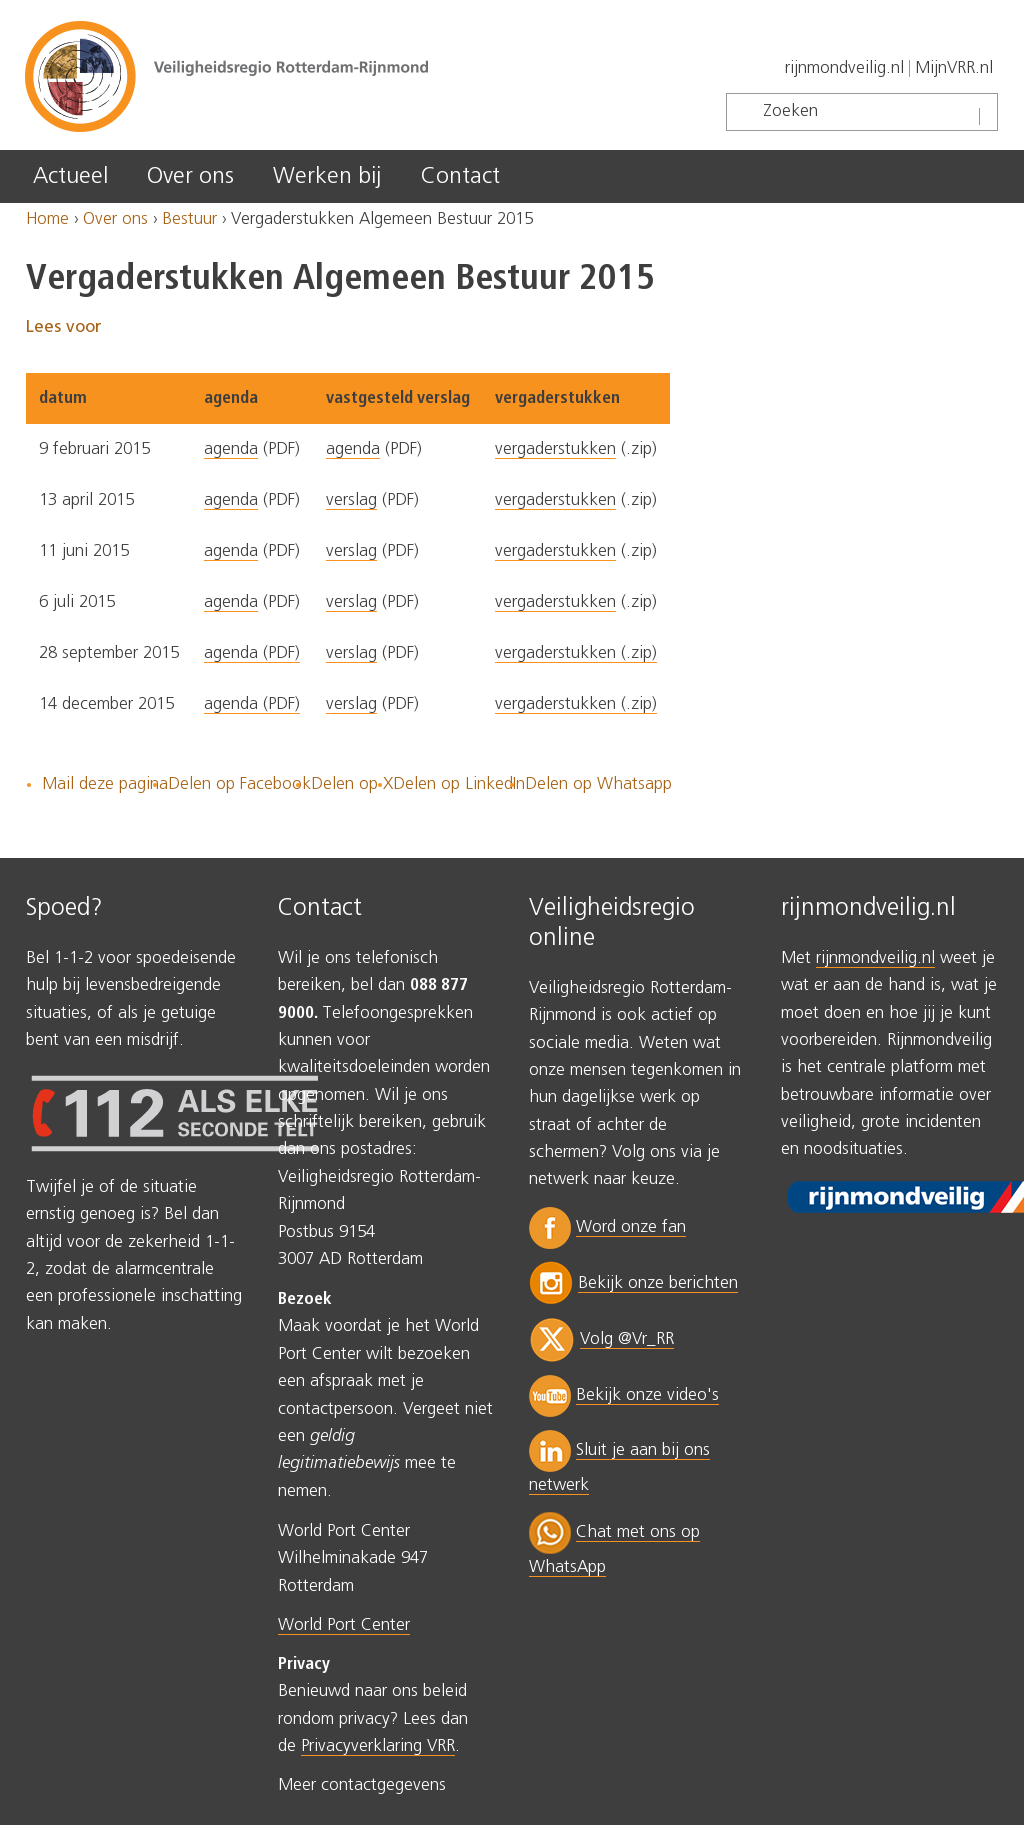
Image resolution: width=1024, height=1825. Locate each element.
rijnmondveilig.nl (844, 68)
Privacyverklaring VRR (378, 1746)
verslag (351, 500)
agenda (231, 449)
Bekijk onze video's (647, 1395)
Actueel (70, 176)
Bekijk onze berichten (658, 1283)
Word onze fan (631, 1227)
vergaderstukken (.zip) (576, 653)
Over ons (190, 176)
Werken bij (327, 176)
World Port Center (344, 1625)
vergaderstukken (555, 449)
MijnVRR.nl (954, 68)
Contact (460, 176)
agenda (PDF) (252, 653)
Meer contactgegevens (362, 1785)
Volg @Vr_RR (627, 1339)
